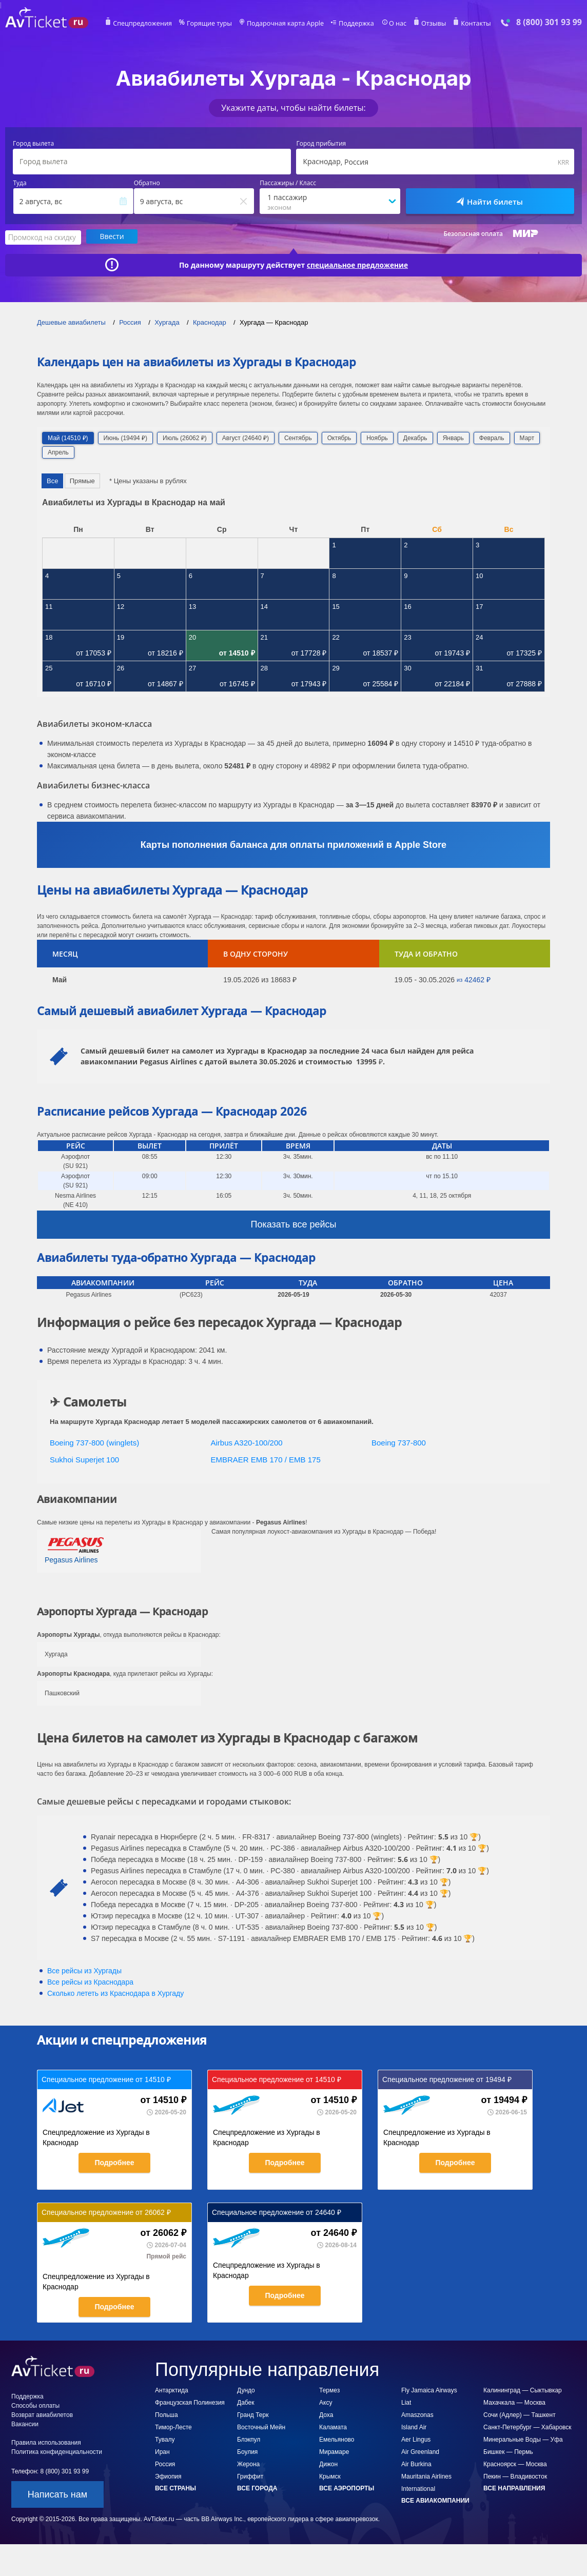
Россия (165, 2463)
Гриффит (250, 2476)
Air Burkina (416, 2463)
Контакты (470, 23)
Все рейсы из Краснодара (90, 1981)
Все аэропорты (346, 2487)
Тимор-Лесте (173, 2426)
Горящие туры (212, 23)
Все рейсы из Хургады (84, 1970)
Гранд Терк (252, 2414)
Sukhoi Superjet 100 (84, 1459)
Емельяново (337, 2439)
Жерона (248, 2463)
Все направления (514, 2487)
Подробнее (114, 2162)
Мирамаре (334, 2451)
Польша (166, 2414)
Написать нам (57, 2494)
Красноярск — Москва (515, 2463)
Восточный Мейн (261, 2426)
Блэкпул (248, 2439)
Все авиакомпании (435, 2500)
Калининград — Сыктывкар (522, 2389)
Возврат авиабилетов (42, 2414)
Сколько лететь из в (115, 1993)
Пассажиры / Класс (288, 183)
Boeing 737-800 (398, 1442)
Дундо (246, 2389)
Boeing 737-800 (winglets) (94, 1442)
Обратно (147, 183)
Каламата (333, 2426)
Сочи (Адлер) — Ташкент (519, 2414)
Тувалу (165, 2439)
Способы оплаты (35, 2405)
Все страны (175, 2487)
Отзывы (429, 23)
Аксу (325, 2402)
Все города (257, 2487)
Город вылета (33, 144)
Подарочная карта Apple (285, 23)
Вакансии (24, 2423)
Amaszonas (417, 2414)
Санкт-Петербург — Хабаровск (527, 2426)
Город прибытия (321, 144)
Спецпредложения (148, 23)
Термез (329, 2389)
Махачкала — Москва (514, 2402)
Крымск (330, 2476)
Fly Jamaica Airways (429, 2389)
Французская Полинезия (190, 2402)
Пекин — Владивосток (515, 2476)
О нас (393, 23)
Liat (406, 2402)
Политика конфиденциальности (56, 2451)
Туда (20, 183)
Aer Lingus (416, 2439)
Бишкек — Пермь (508, 2451)
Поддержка (354, 23)
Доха (326, 2414)
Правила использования (46, 2442)
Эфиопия (168, 2476)
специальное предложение (357, 264)
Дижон (328, 2463)
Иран (162, 2451)
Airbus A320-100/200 (247, 1442)
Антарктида (171, 2389)
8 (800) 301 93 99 (549, 22)
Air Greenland (420, 2451)
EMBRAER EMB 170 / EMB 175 (266, 1459)
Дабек (245, 2402)
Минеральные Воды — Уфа (523, 2439)
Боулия (247, 2451)
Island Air (413, 2426)
